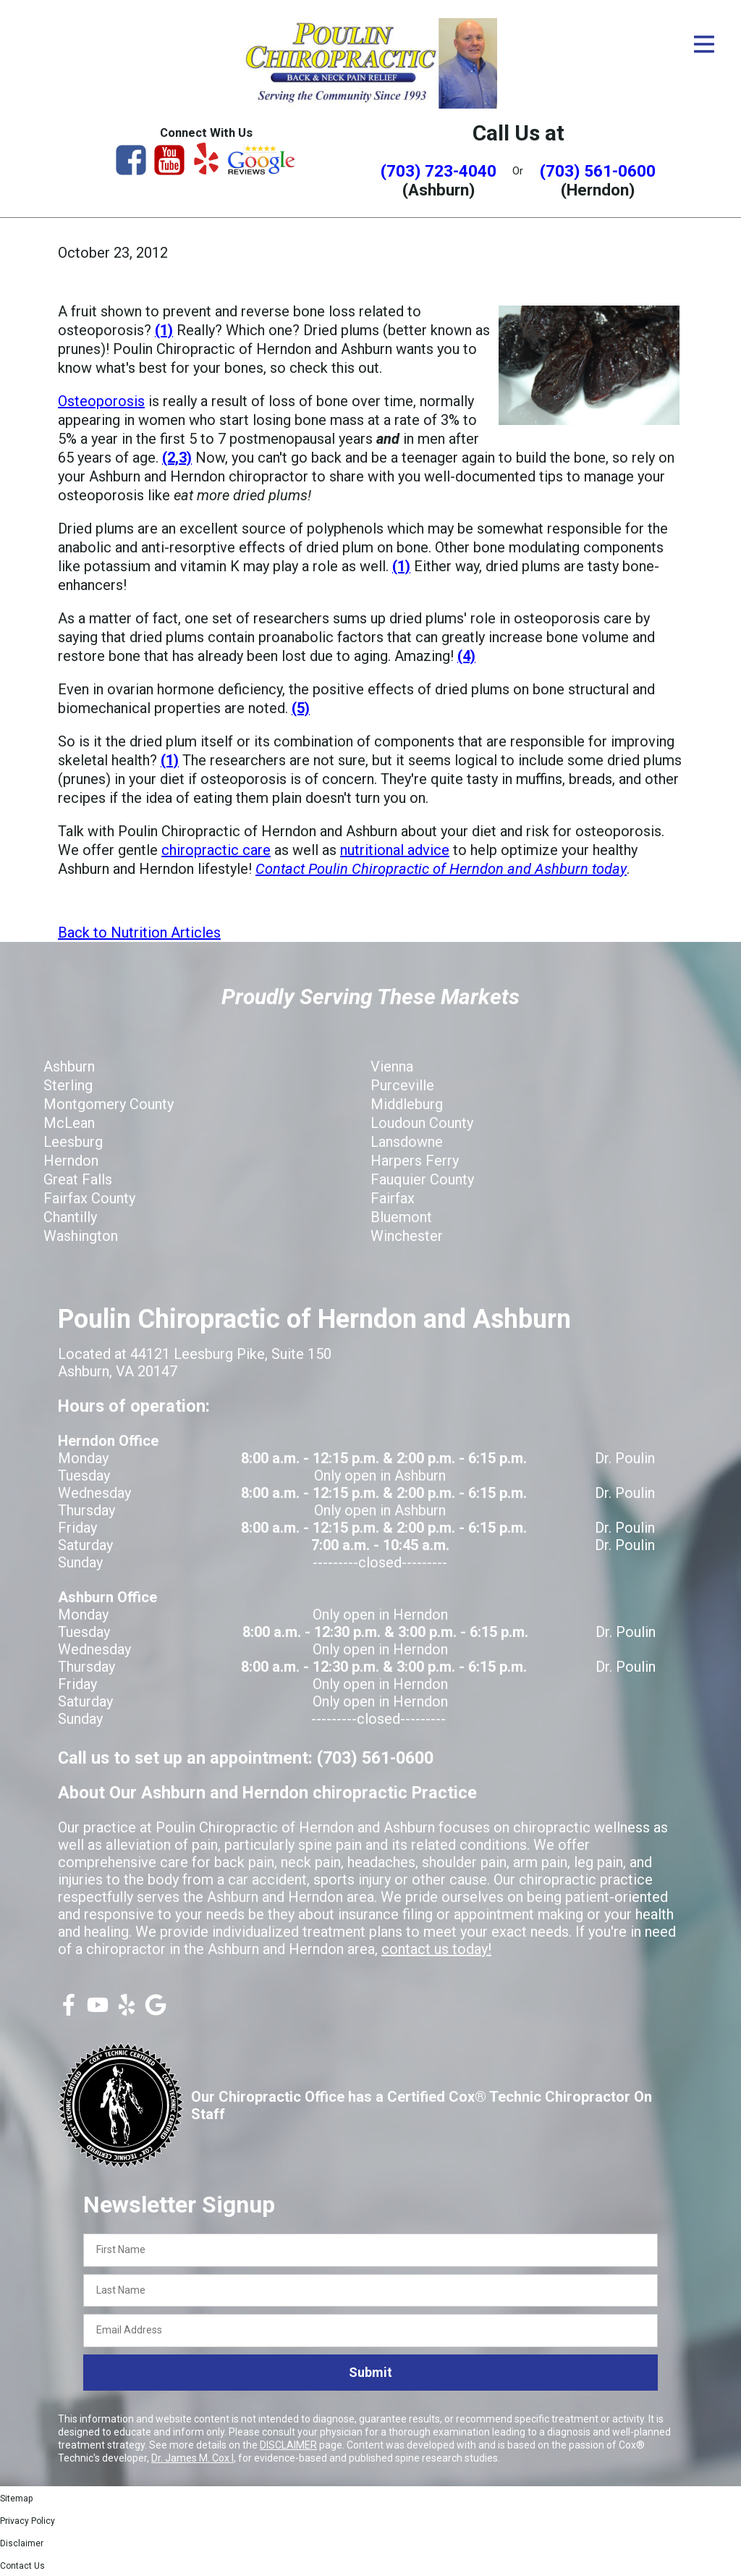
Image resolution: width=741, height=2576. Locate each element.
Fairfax (392, 1198)
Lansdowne (406, 1141)
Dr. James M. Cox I (192, 2458)
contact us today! (436, 1949)
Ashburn (69, 1066)
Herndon (70, 1160)
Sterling (68, 1085)
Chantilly (70, 1217)
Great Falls (77, 1179)
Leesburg (73, 1141)
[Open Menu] (704, 44)
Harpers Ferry (414, 1160)
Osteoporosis (101, 401)
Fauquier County (422, 1179)
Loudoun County (421, 1123)
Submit (370, 2372)
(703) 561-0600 (598, 170)
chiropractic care (216, 850)
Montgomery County (108, 1104)
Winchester (406, 1236)
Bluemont (401, 1217)
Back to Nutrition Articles (139, 932)
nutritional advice (394, 850)
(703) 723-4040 (438, 170)
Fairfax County (89, 1198)
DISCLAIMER (288, 2445)
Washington (80, 1236)
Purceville (402, 1085)
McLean (69, 1123)
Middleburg (406, 1104)
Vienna (391, 1066)
